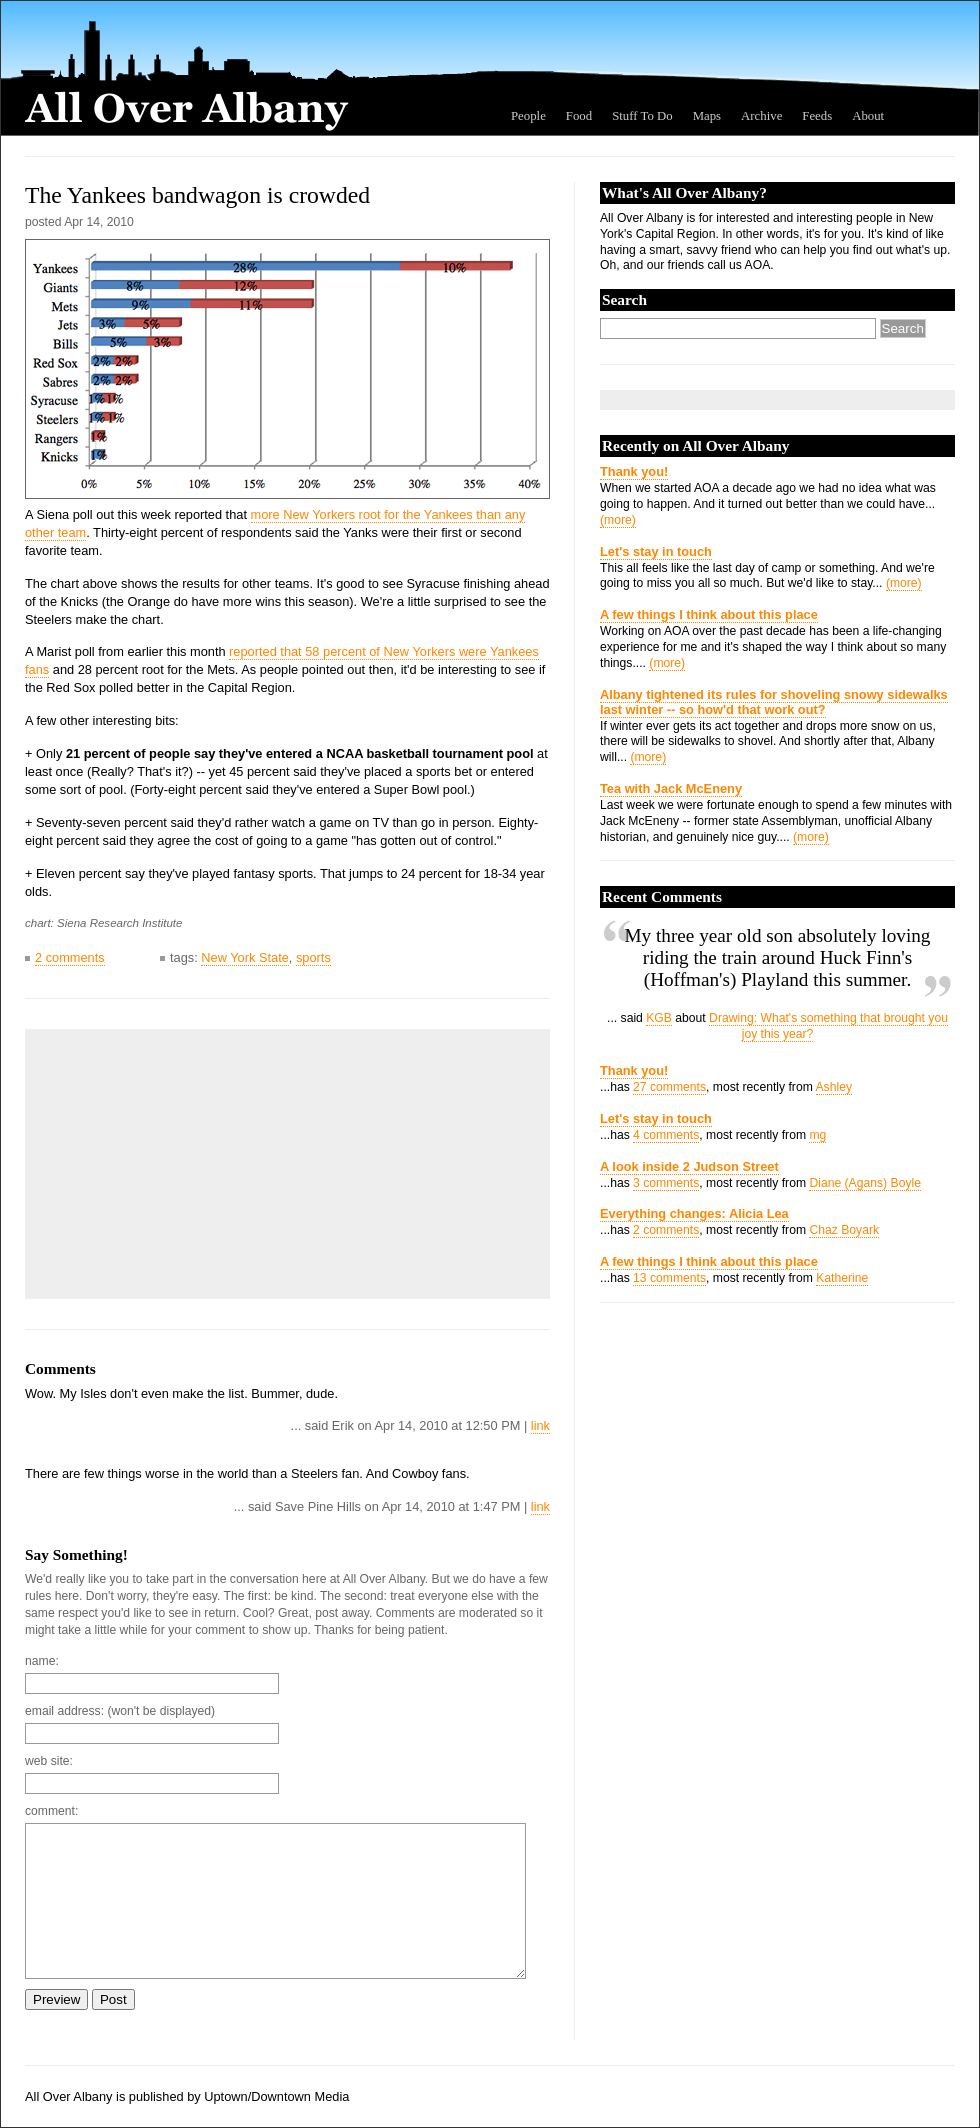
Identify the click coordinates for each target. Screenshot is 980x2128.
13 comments (669, 1278)
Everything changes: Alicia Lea (694, 1213)
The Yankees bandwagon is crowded (197, 195)
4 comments (666, 1135)
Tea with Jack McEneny (671, 788)
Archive (761, 116)
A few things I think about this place (709, 614)
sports (313, 957)
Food (579, 116)
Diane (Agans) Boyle (865, 1183)
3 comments (666, 1183)
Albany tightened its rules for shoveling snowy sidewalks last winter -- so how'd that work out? (774, 702)
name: (42, 1661)
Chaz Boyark (844, 1230)
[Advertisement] (185, 1164)
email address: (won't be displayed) (120, 1711)
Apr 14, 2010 (99, 222)
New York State (245, 957)
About (868, 116)
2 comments (70, 957)
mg (817, 1135)
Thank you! (634, 471)
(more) (618, 520)
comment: (51, 1811)
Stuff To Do (642, 116)
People (528, 116)
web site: (49, 1761)
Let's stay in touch (656, 551)
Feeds (817, 116)
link (540, 1425)
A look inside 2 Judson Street (689, 1166)
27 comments (669, 1087)
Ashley (834, 1087)
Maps (707, 116)
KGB (659, 1018)
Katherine (842, 1278)
